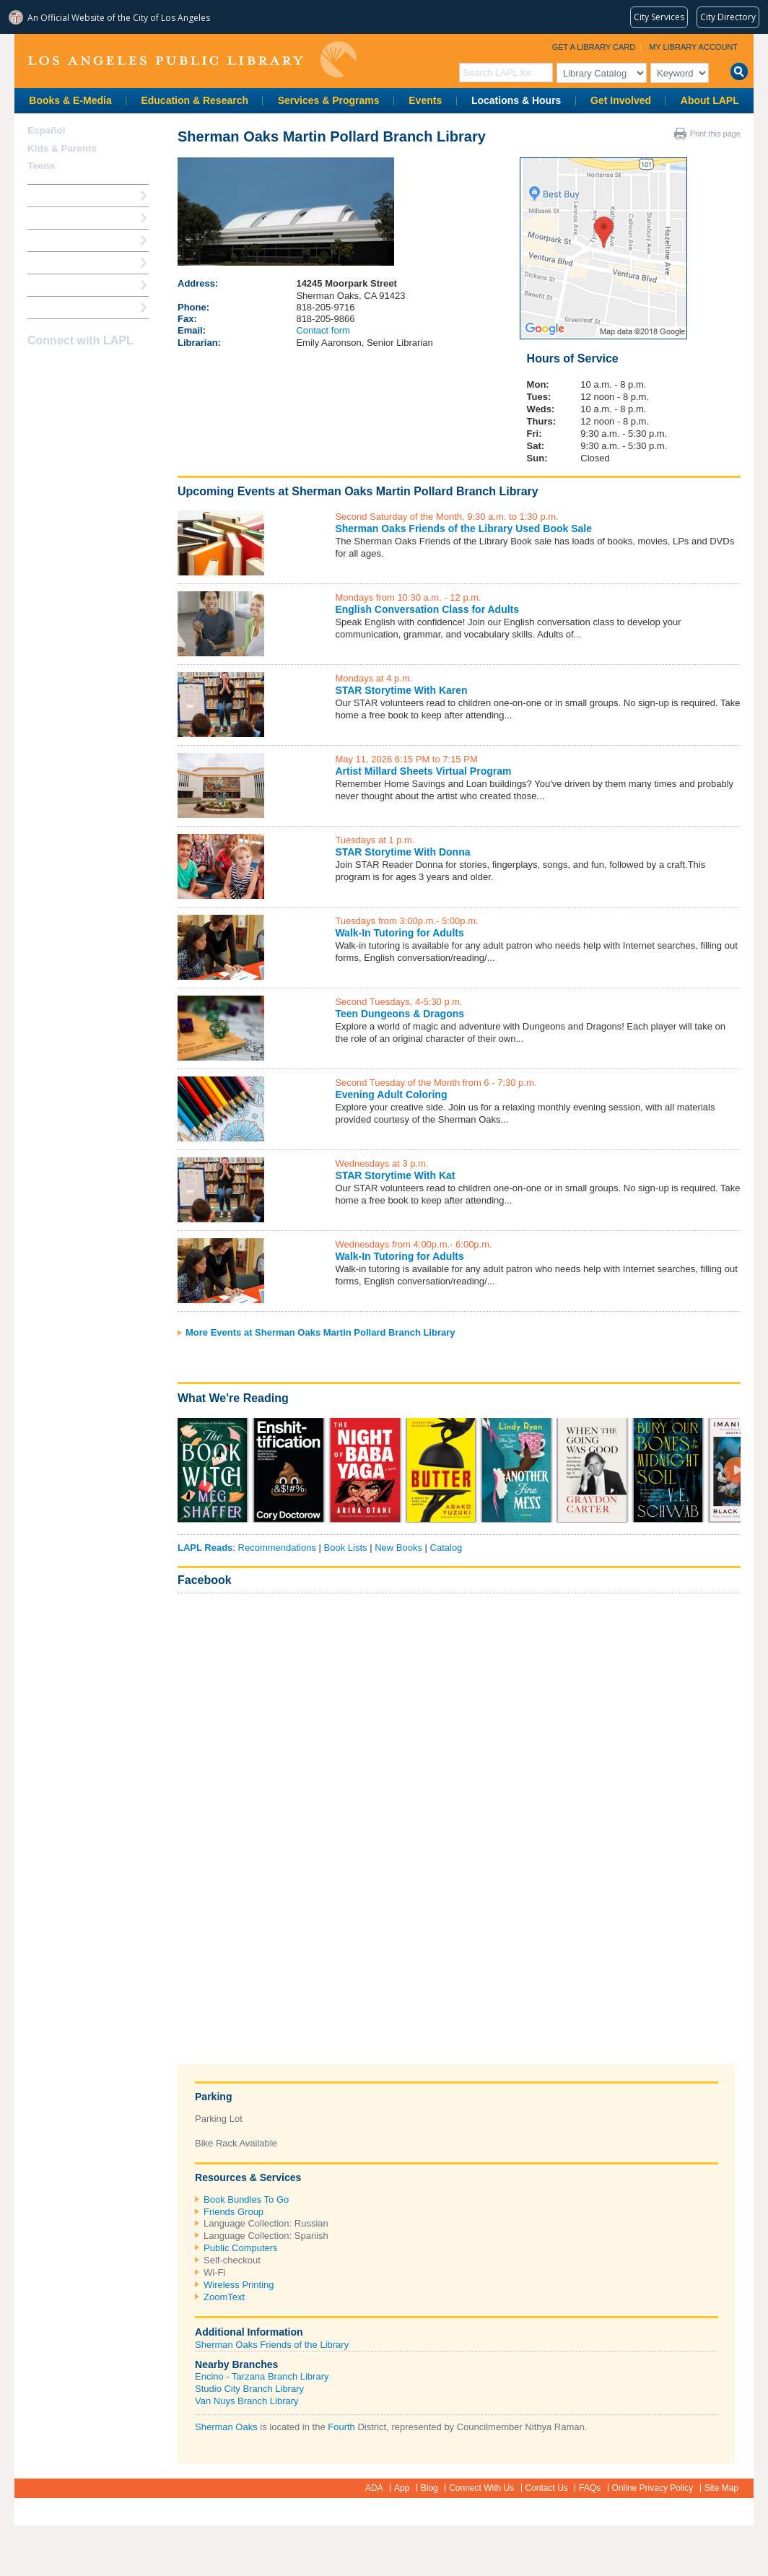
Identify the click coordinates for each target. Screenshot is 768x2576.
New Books (398, 1547)
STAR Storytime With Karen (401, 690)
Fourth (341, 2426)
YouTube (87, 368)
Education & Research (194, 100)
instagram (62, 368)
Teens (41, 165)
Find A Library (58, 307)
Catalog (446, 1547)
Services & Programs (329, 100)
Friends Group (233, 2211)
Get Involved (620, 100)
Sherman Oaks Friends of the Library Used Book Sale (463, 528)
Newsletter (112, 368)
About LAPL (710, 100)
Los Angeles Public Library (192, 59)
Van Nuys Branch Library (247, 2401)
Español (46, 130)
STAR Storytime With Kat (395, 1175)
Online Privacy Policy (653, 2488)
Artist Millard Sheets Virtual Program (423, 771)
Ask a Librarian (61, 262)
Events (425, 100)
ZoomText (224, 2297)
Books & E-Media (70, 100)
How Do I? (50, 195)
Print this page (715, 133)
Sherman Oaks (226, 2426)
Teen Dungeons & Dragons (399, 1013)
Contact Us (546, 2488)
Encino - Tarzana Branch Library (261, 2376)
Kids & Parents (62, 148)
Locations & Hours (516, 100)
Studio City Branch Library (249, 2388)
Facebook (205, 1580)
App (401, 2488)
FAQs (590, 2488)
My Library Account (693, 47)
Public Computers (241, 2247)
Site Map (721, 2488)
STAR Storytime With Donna (402, 852)
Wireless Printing (239, 2284)
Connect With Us (481, 2488)
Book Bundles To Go (246, 2199)
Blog (429, 2488)
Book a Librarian (64, 284)
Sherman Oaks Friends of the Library (272, 2344)
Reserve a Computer (72, 240)
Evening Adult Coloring (391, 1094)
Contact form (322, 330)
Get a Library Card (594, 47)
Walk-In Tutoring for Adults (399, 933)
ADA (374, 2488)
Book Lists (345, 1547)
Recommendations (277, 1547)
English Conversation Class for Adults (427, 609)
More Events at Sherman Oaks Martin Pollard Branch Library (320, 1332)
